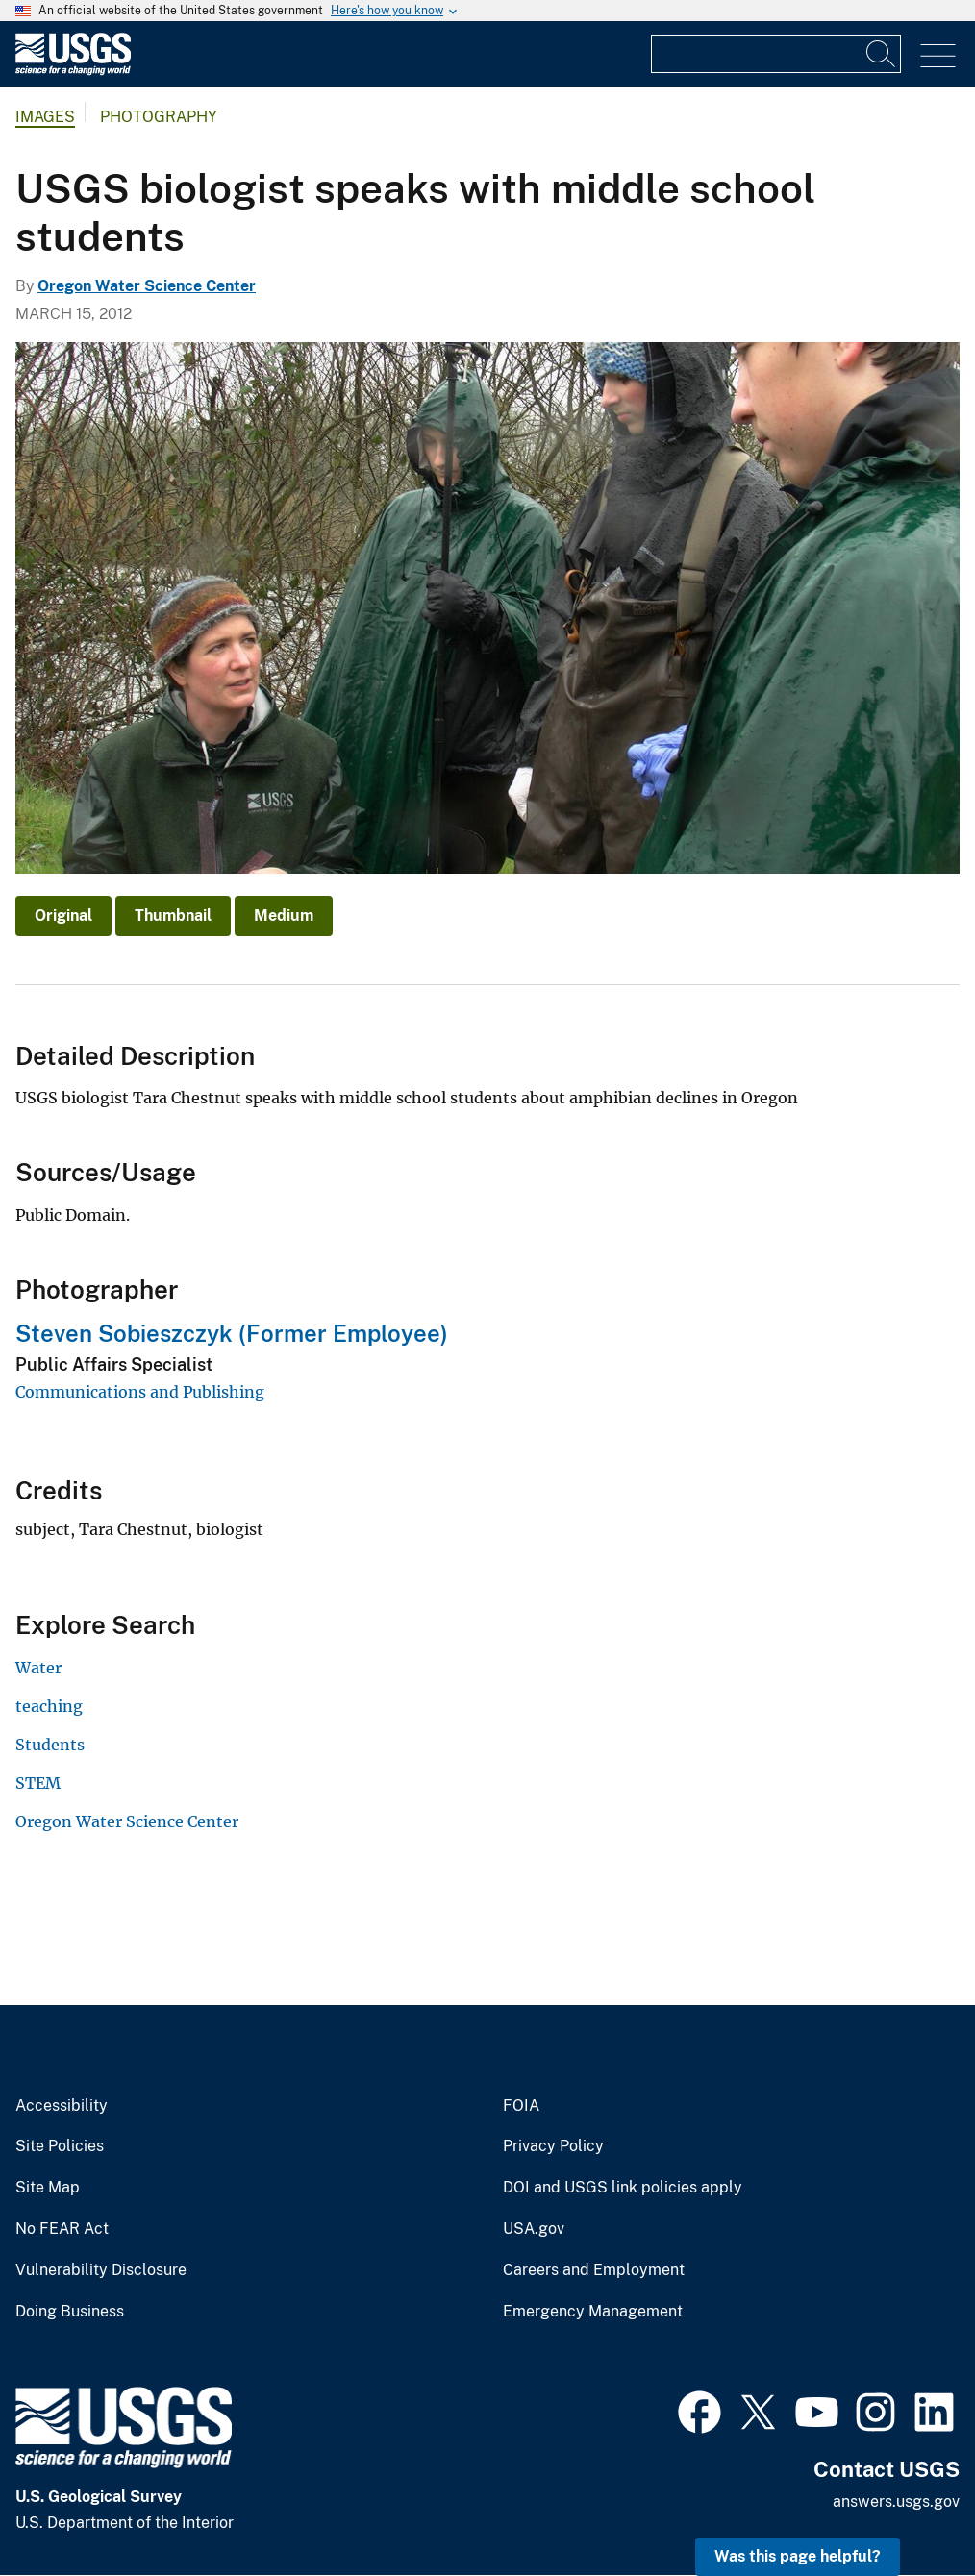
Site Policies (59, 2146)
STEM (38, 1783)
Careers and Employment (594, 2270)
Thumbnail (173, 915)
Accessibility (61, 2106)
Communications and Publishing (139, 1391)
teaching (49, 1706)
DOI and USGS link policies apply (622, 2187)
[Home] (73, 71)
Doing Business (69, 2311)
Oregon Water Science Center (147, 286)
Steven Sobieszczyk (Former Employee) (231, 1333)
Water (38, 1667)
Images (45, 117)
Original (63, 915)
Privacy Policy (553, 2146)
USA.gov (533, 2229)
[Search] (881, 54)
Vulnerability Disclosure (101, 2270)
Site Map (47, 2187)
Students (50, 1744)
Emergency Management (593, 2311)
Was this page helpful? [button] (797, 2556)
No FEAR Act (62, 2229)
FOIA (521, 2106)
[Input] (776, 54)
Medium (283, 915)
